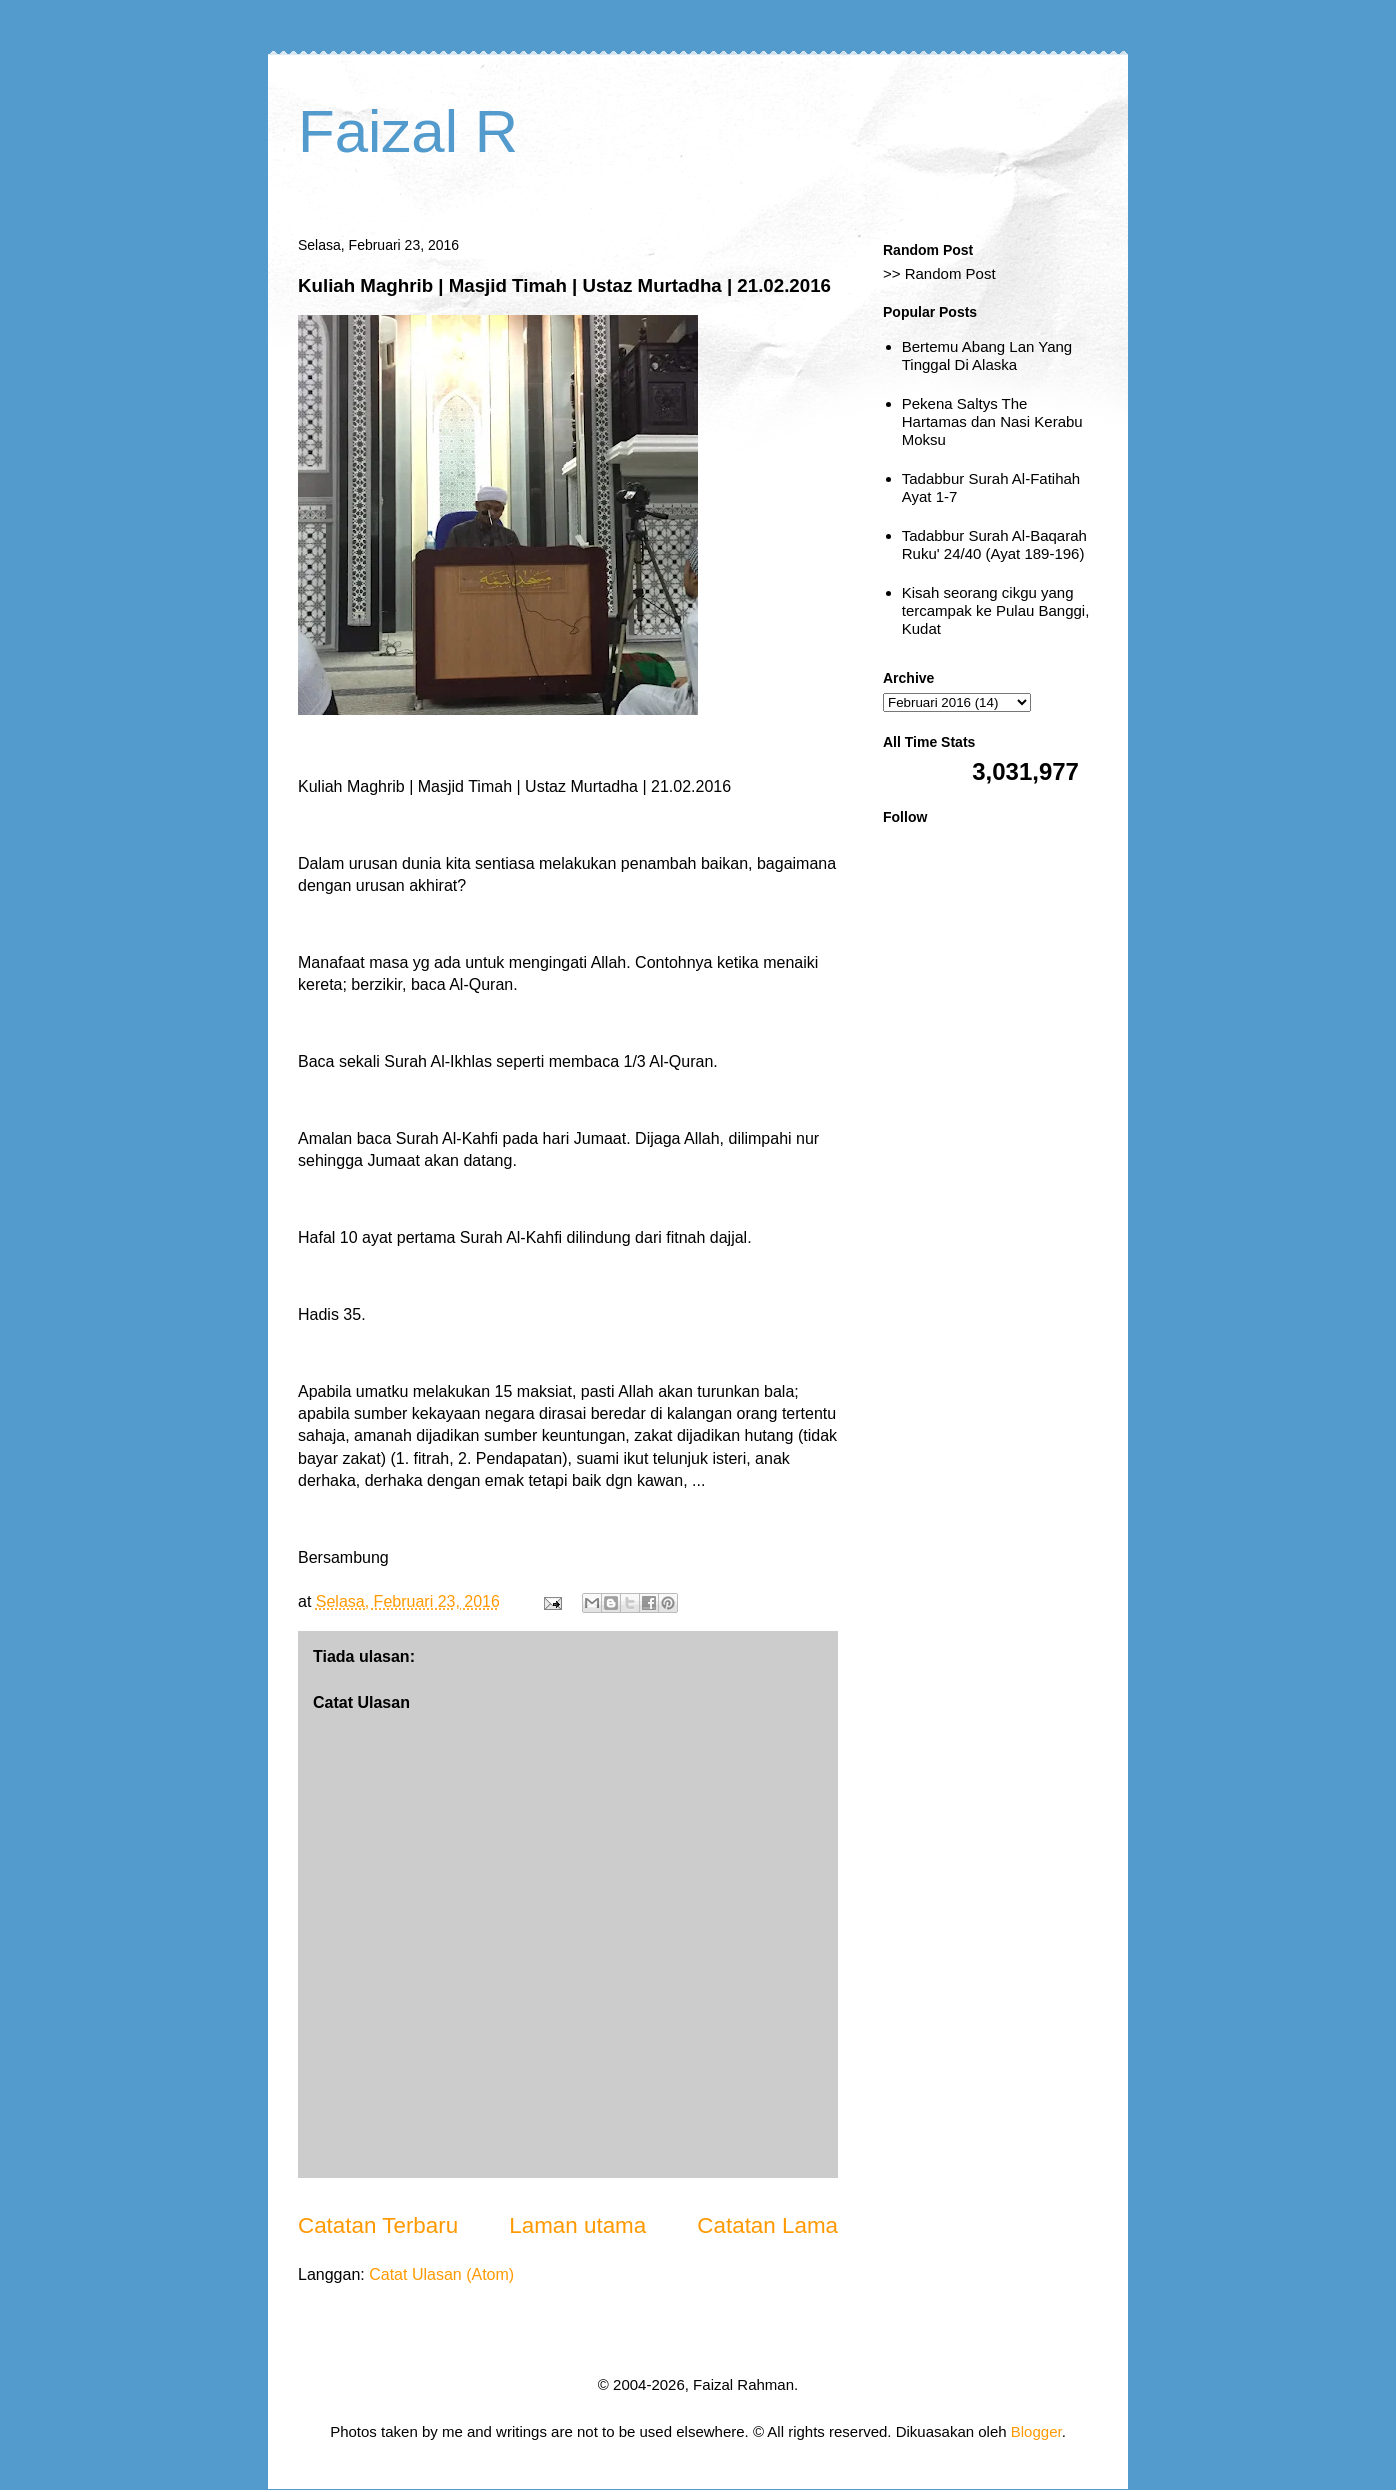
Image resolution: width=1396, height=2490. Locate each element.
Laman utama (577, 2225)
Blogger (1036, 2431)
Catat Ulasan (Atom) (441, 2274)
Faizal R (408, 131)
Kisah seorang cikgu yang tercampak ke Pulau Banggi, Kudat (996, 610)
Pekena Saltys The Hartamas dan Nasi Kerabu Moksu (992, 421)
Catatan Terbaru (378, 2225)
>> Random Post (939, 273)
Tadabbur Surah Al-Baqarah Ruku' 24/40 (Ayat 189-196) (994, 544)
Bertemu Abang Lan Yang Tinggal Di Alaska (987, 355)
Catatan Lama (767, 2225)
